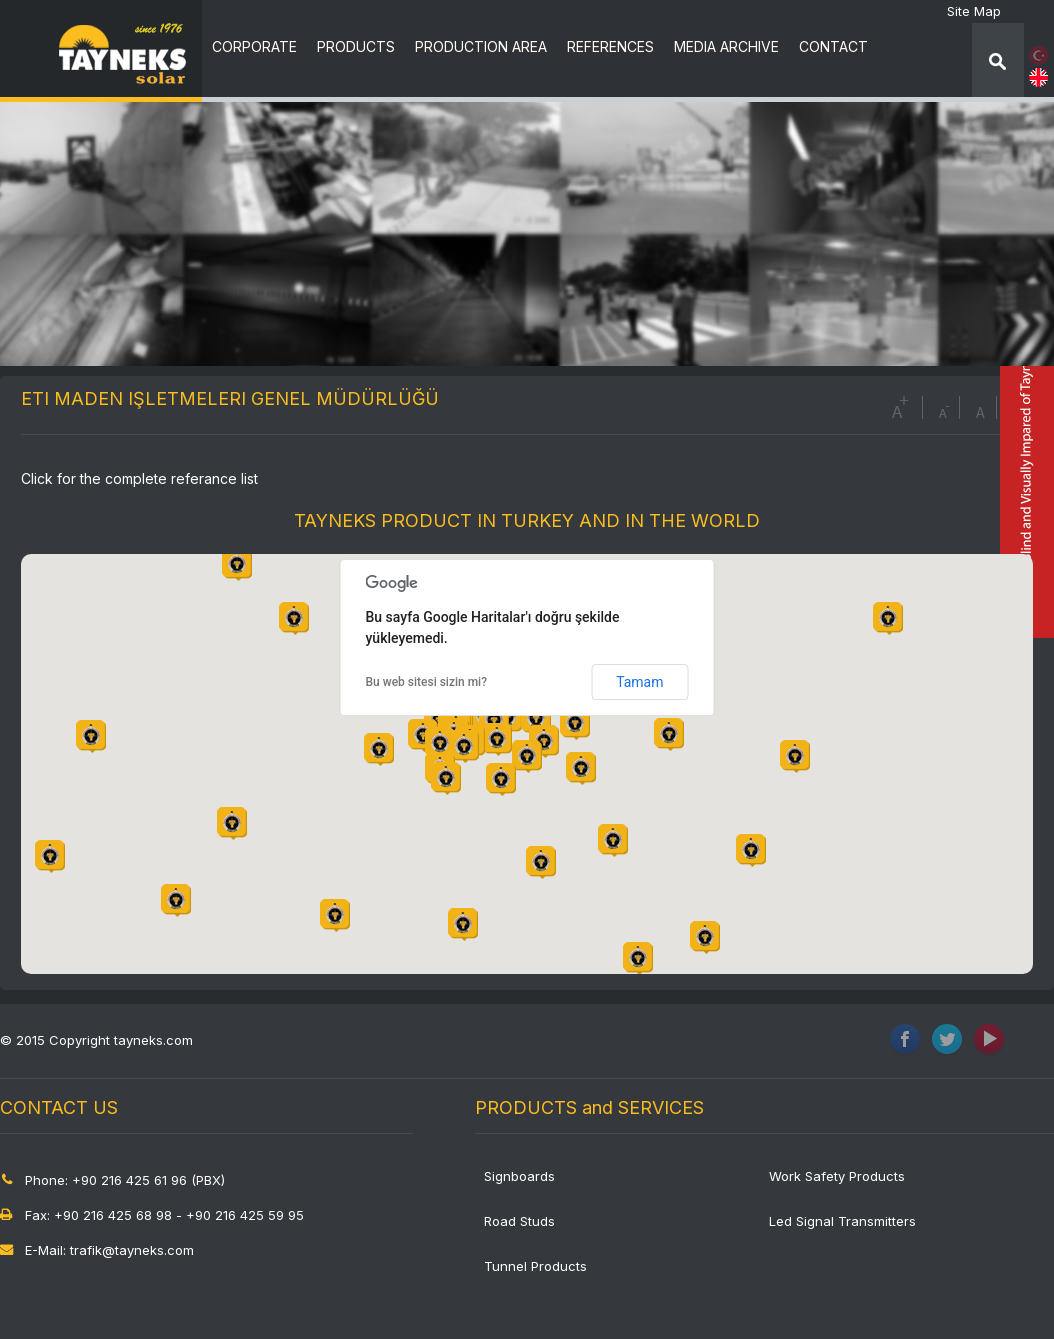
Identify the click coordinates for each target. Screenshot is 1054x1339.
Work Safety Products (837, 1176)
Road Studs (519, 1221)
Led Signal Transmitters (842, 1221)
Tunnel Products (535, 1266)
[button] (497, 739)
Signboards (519, 1176)
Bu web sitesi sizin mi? (427, 682)
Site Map (974, 11)
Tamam (639, 682)
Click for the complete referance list (139, 478)
